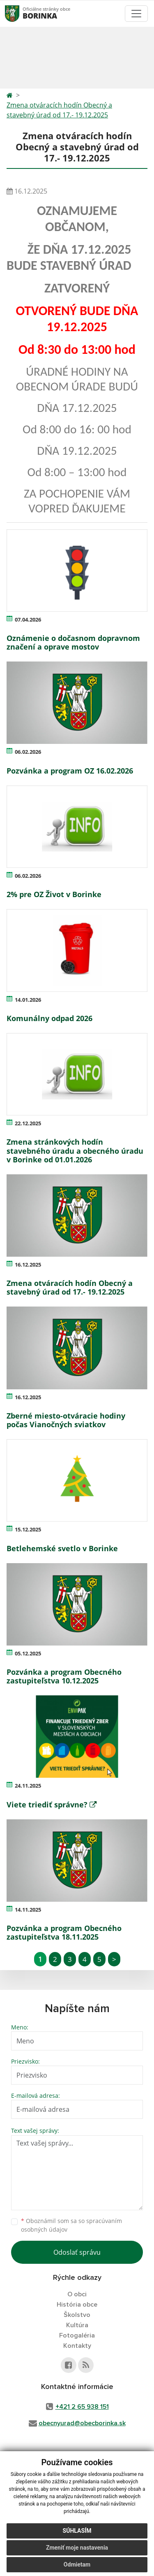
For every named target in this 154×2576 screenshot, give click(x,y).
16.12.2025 (28, 1264)
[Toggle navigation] (136, 13)
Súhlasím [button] (77, 2530)
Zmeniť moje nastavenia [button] (77, 2547)
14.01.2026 (28, 999)
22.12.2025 (28, 1123)
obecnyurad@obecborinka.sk (82, 2423)
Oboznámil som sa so (71, 2225)
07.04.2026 (28, 619)
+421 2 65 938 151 (82, 2406)
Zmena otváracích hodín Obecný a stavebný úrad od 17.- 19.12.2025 (59, 110)
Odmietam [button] (77, 2564)
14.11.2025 (28, 1909)
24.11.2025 (28, 1785)
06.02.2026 (28, 751)
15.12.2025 (28, 1529)
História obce (77, 2304)
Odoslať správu (77, 2252)
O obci (77, 2294)
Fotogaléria (77, 2335)
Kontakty (77, 2345)
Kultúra (77, 2325)
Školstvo (77, 2315)
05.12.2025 (28, 1653)
